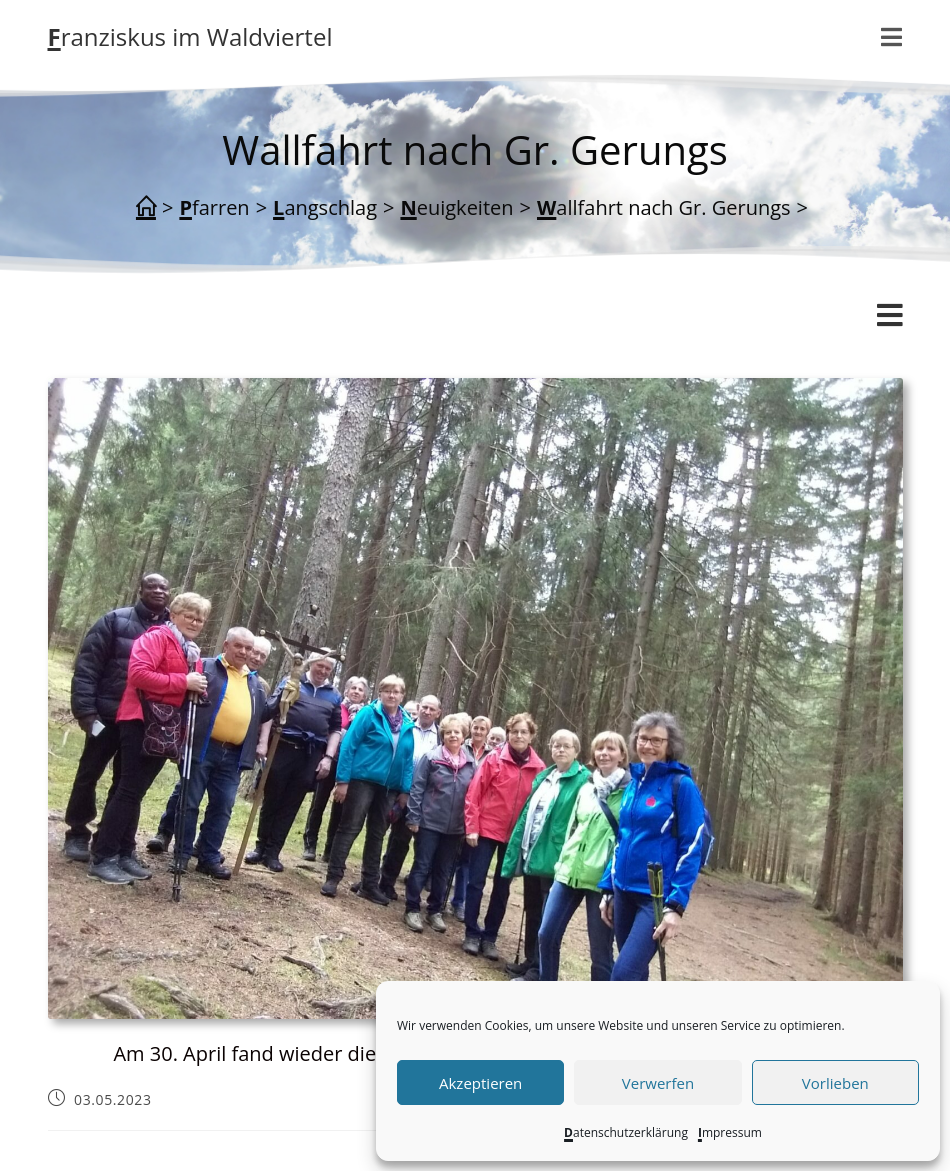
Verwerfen (658, 1083)
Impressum (730, 1132)
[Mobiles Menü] (892, 37)
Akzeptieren (480, 1083)
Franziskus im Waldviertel (190, 36)
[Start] (146, 208)
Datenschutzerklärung (626, 1132)
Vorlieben (835, 1083)
